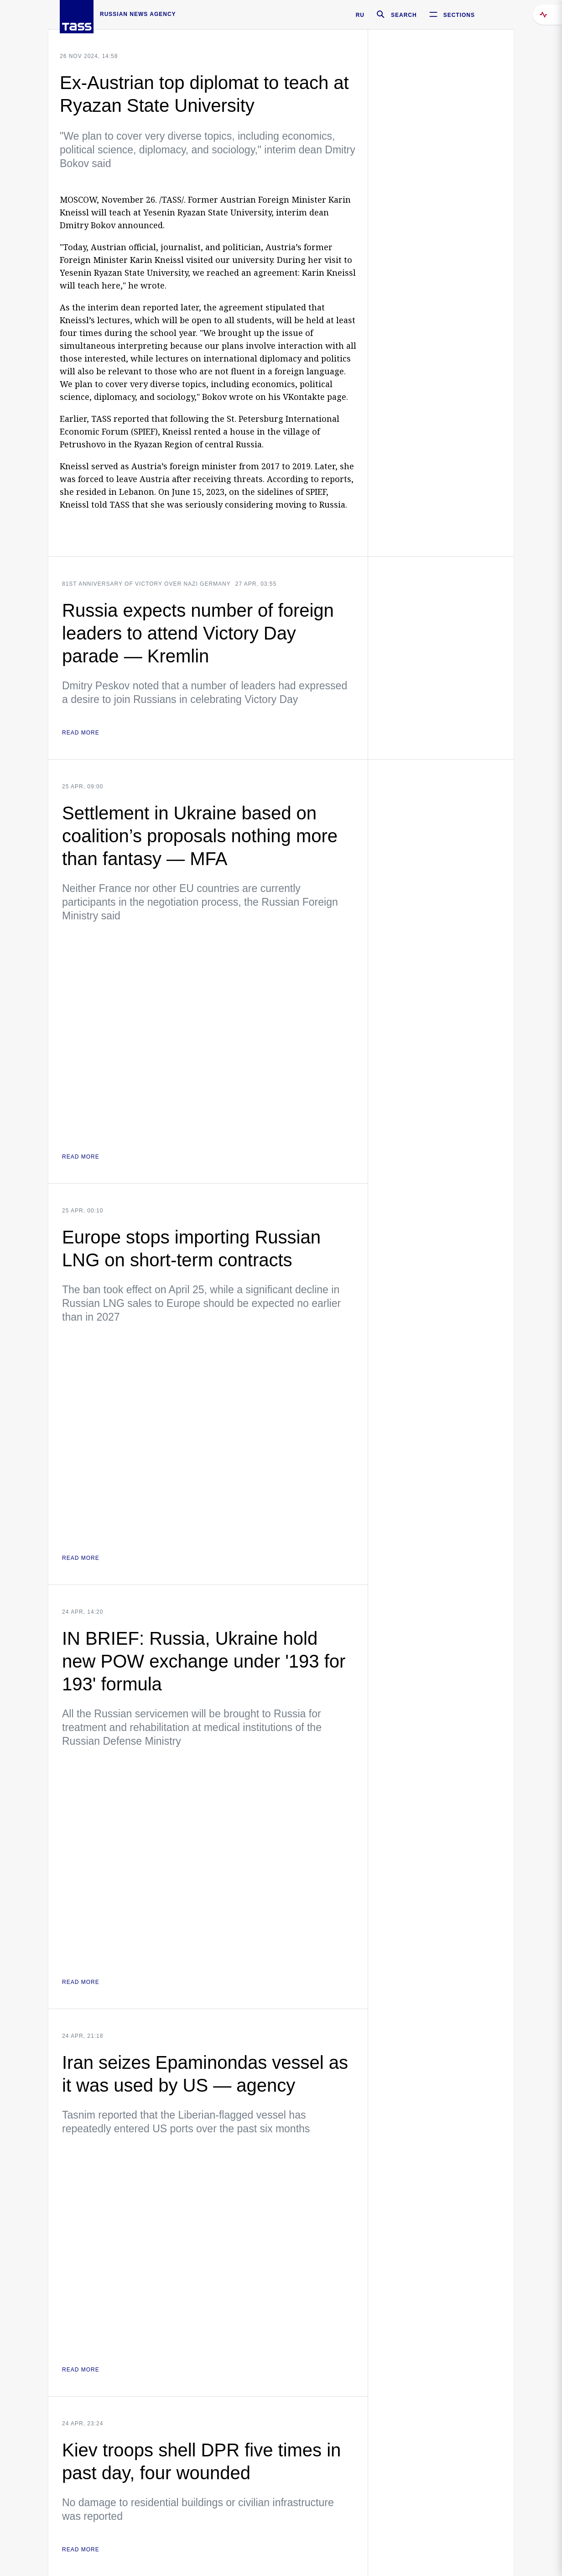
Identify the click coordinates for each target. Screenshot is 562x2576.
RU (360, 15)
